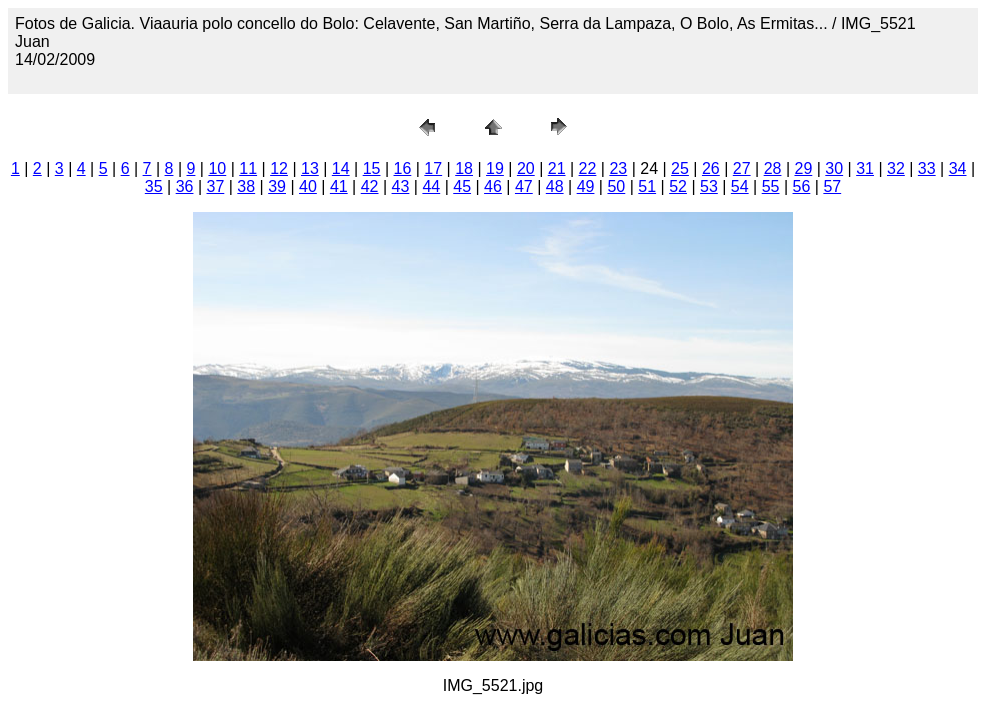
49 (586, 186)
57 (832, 186)
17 (433, 168)
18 (464, 168)
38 (246, 186)
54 (740, 186)
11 (248, 168)
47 (524, 186)
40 (308, 186)
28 (773, 168)
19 (495, 168)
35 (154, 186)
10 (217, 168)
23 (618, 168)
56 (802, 186)
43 (401, 186)
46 (493, 186)
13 (310, 168)
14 (341, 168)
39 (277, 186)
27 (742, 168)
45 (462, 186)
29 (803, 168)
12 (279, 168)
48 (555, 186)
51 (647, 186)
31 (865, 168)
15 (372, 168)
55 (771, 186)
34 (958, 168)
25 (680, 168)
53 (709, 186)
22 (588, 168)
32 (896, 168)
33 (927, 168)
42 (370, 186)
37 (216, 186)
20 (526, 168)
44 (431, 186)
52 (678, 186)
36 (185, 186)
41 (339, 186)
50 (616, 186)
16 (403, 168)
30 (834, 168)
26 (711, 168)
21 (557, 168)
